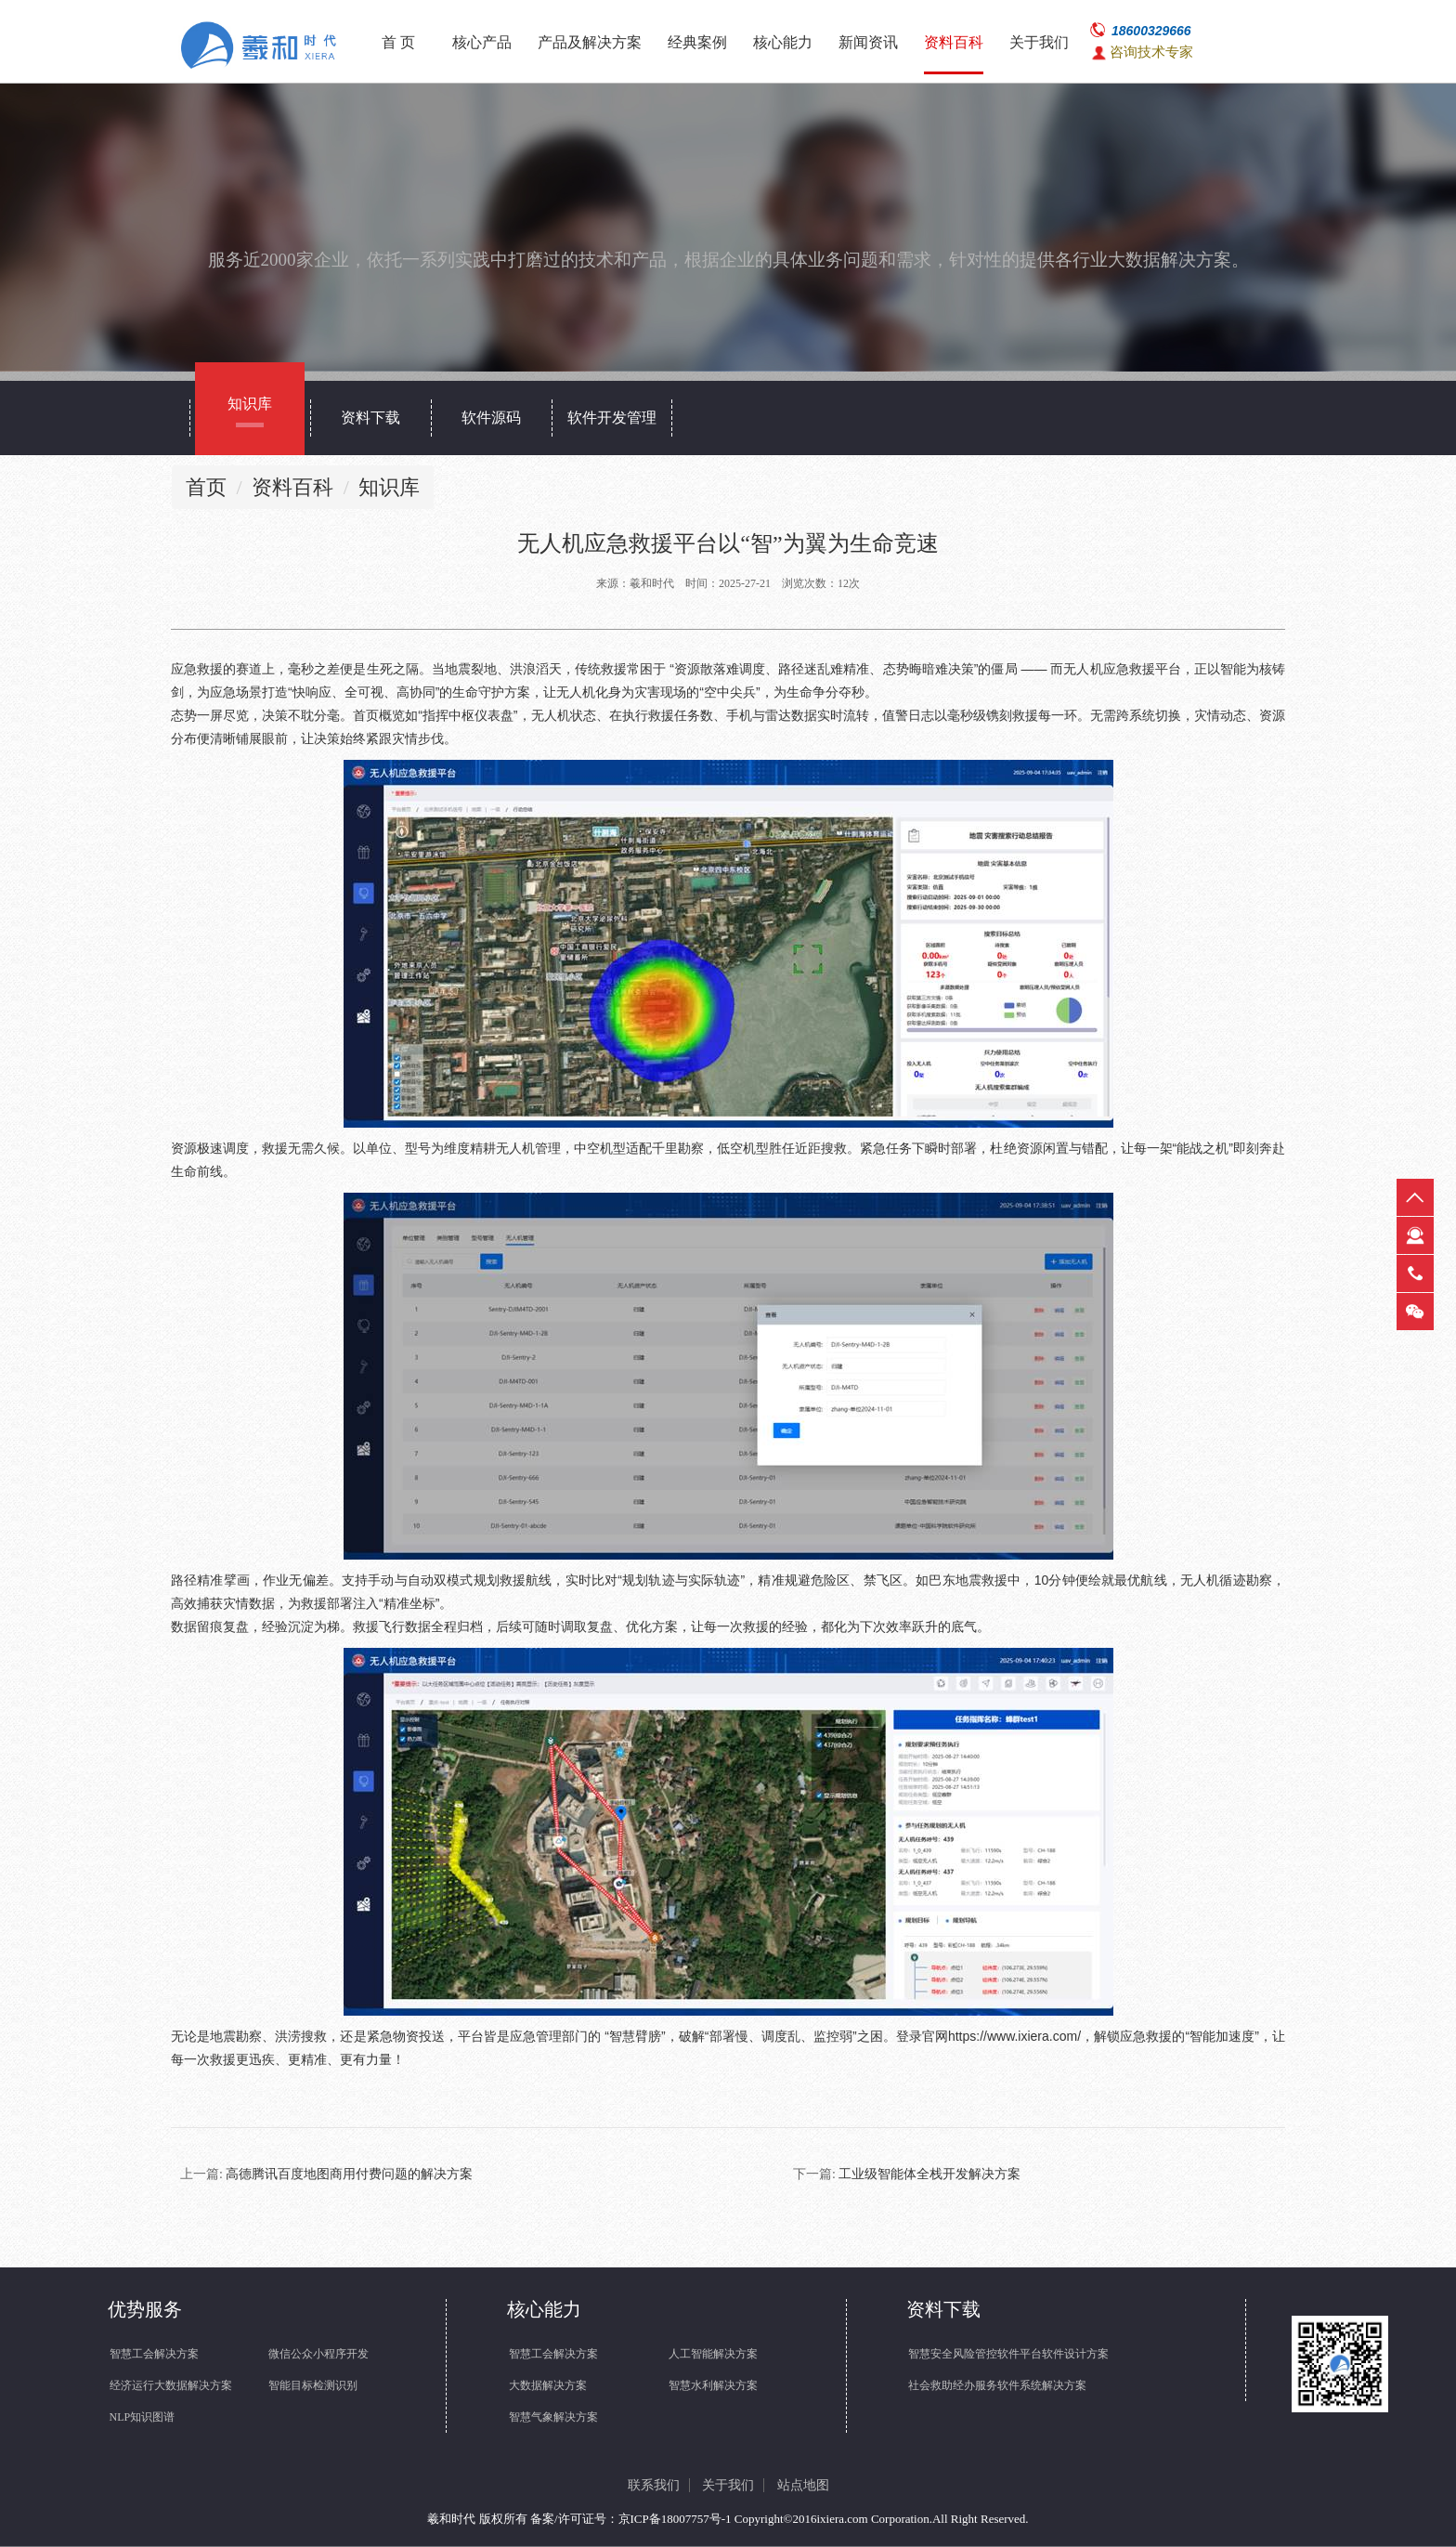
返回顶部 (1415, 1197)
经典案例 (697, 42)
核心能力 (782, 42)
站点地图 (803, 2485)
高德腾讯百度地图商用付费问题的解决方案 (349, 2174)
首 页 (398, 42)
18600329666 (1151, 30)
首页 (206, 487)
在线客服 (1415, 1235)
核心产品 (482, 42)
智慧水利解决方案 (713, 2385)
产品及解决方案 (590, 42)
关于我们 (1039, 42)
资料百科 (953, 42)
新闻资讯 (868, 42)
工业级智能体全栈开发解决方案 (929, 2174)
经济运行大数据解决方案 (171, 2385)
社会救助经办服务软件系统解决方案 (997, 2385)
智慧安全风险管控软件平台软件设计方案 (1008, 2353)
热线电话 (1415, 1273)
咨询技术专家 (1151, 52)
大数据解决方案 (548, 2385)
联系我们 (654, 2485)
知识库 (389, 487)
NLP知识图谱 (143, 2416)
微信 (1415, 1311)
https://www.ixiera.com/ (1014, 2036)
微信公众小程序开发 (318, 2353)
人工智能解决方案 (713, 2353)
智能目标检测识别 (313, 2385)
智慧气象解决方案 (553, 2416)
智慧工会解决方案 (154, 2353)
